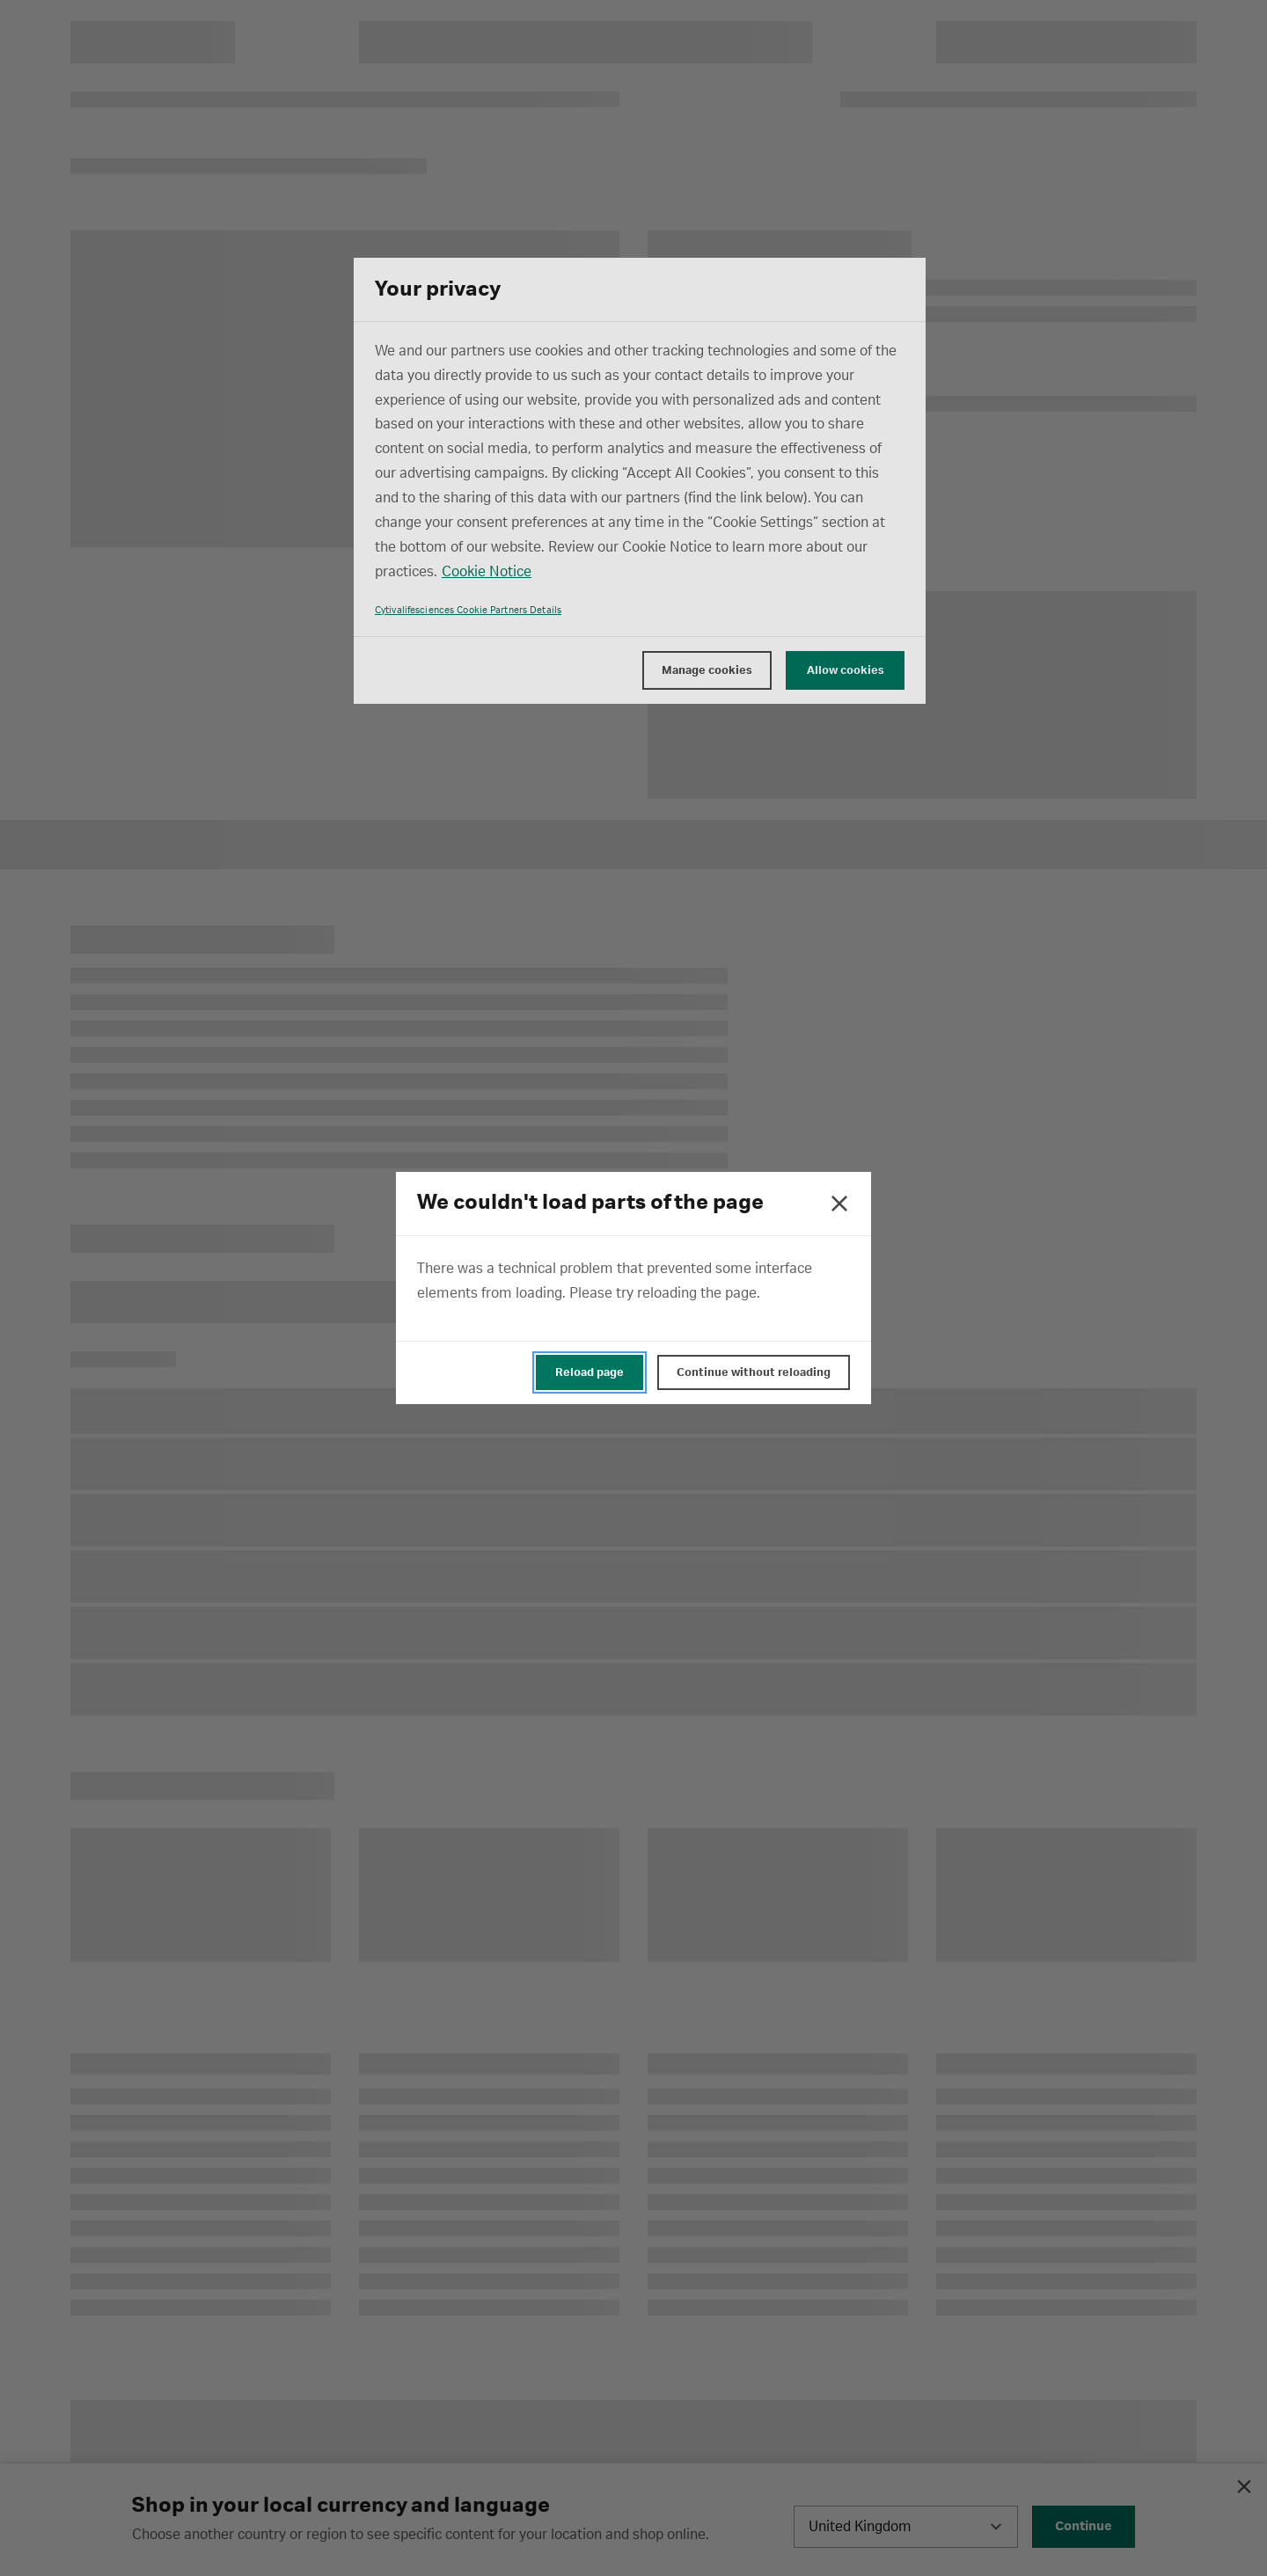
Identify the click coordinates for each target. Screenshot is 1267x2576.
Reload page (589, 1372)
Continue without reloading (754, 1372)
